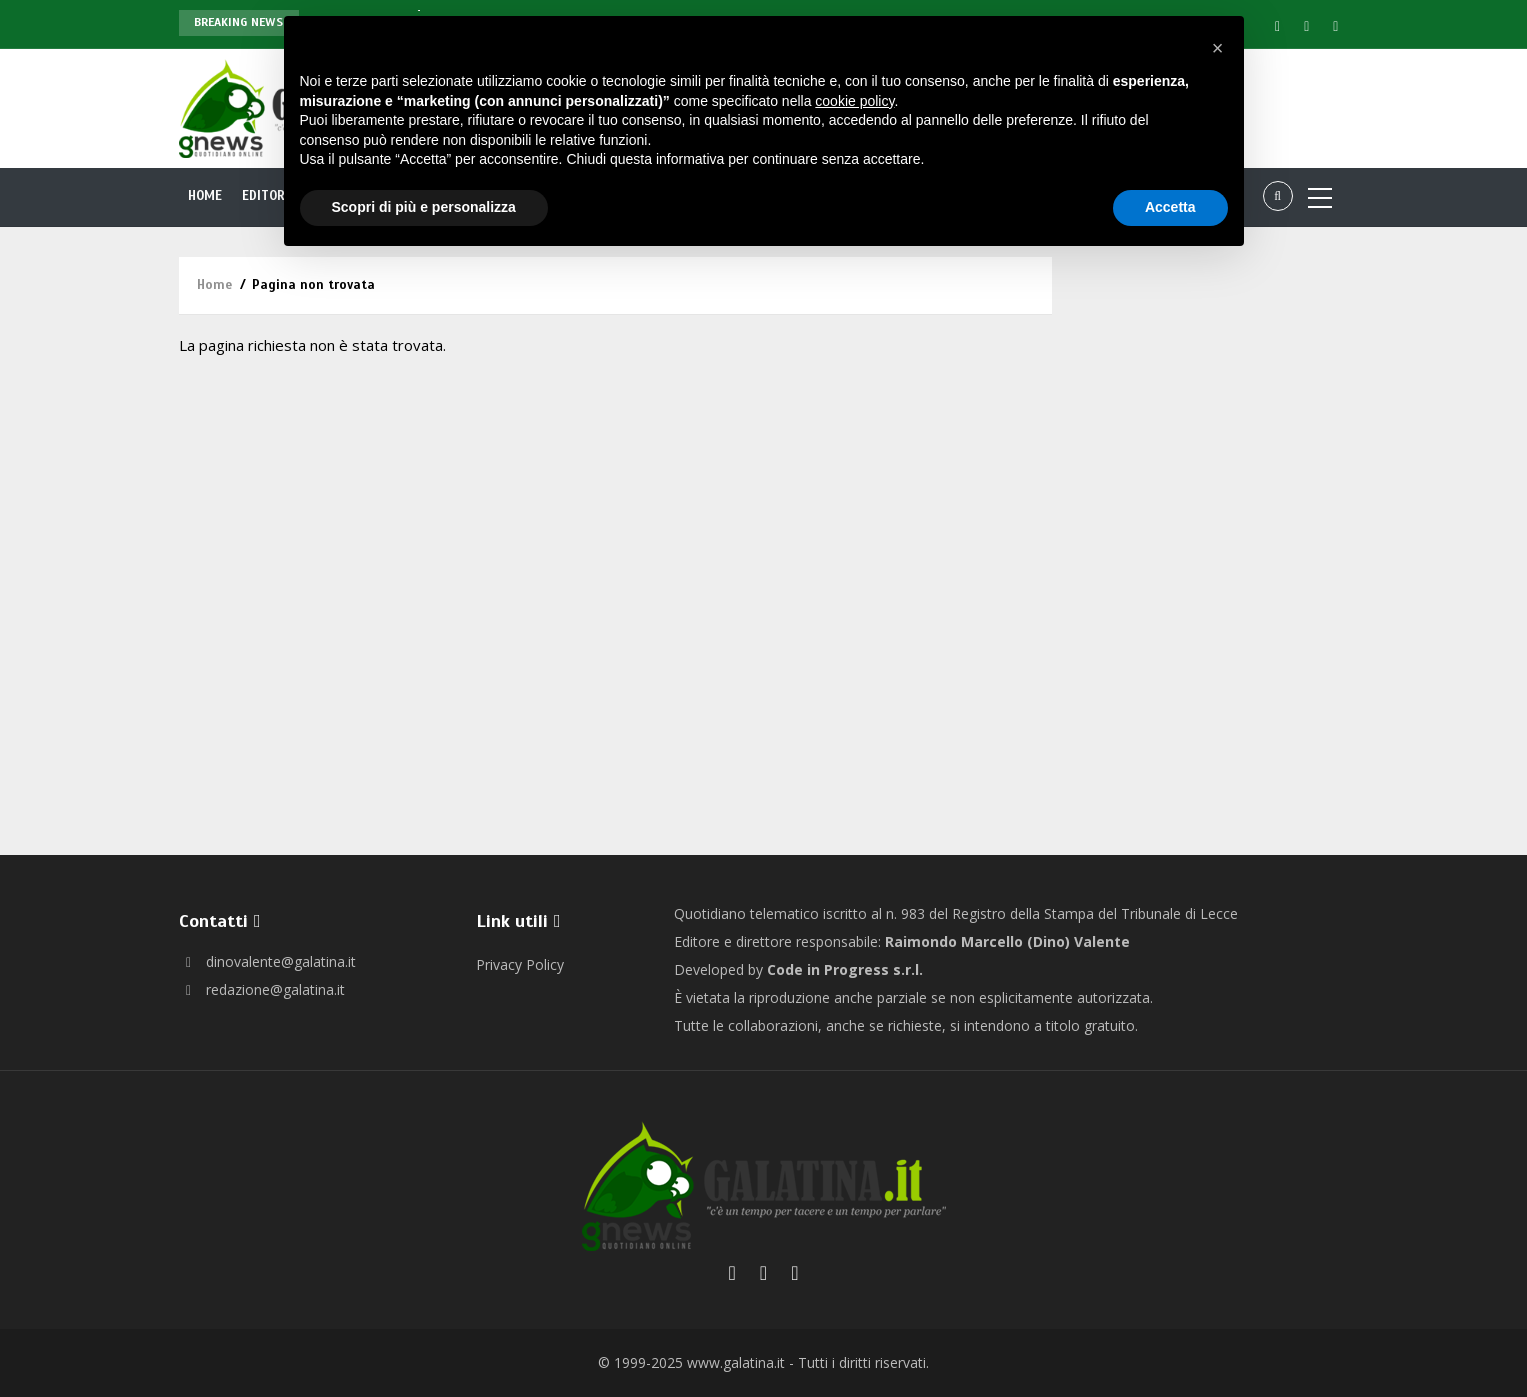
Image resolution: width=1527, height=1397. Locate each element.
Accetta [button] (1170, 207)
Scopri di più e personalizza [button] (424, 207)
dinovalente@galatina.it (267, 961)
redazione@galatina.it (262, 989)
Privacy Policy (520, 964)
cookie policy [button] (854, 101)
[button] (1218, 48)
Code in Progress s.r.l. (845, 969)
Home (206, 196)
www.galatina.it (736, 1362)
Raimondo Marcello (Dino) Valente (1007, 941)
